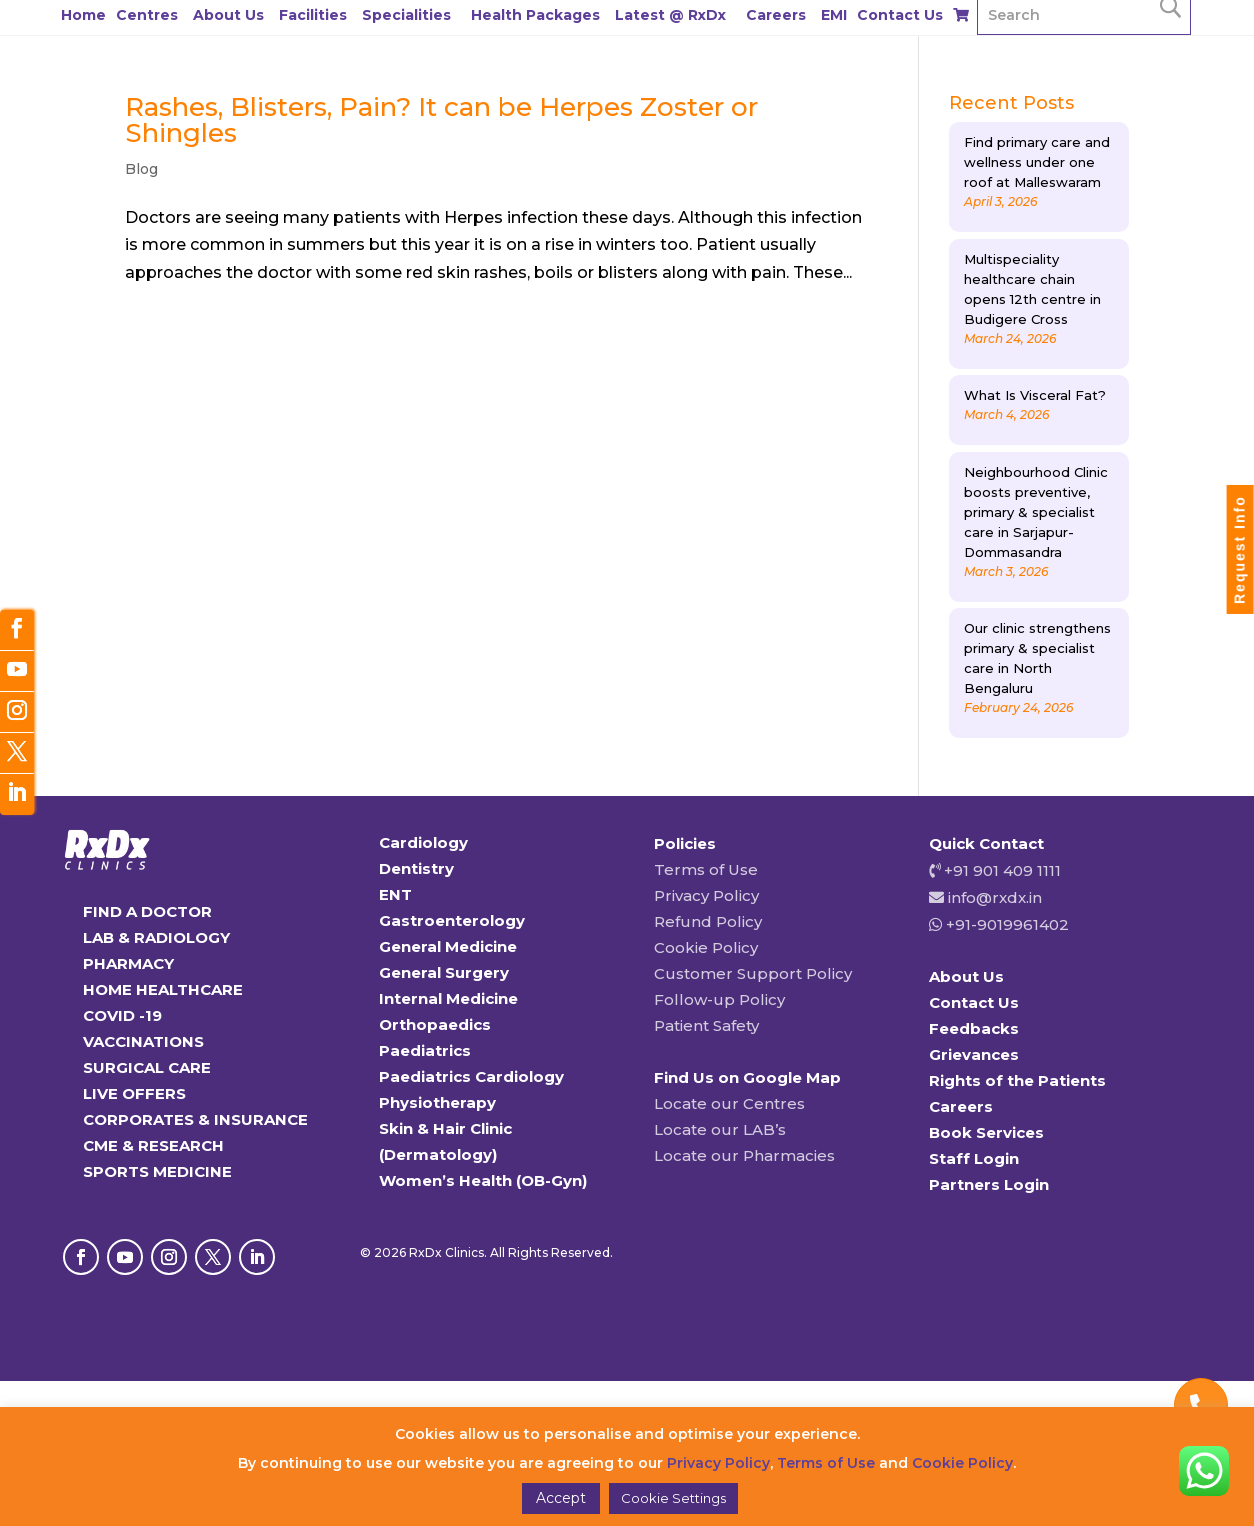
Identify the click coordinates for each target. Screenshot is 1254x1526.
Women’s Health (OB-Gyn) (483, 1180)
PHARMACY (128, 963)
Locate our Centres (729, 1103)
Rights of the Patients (1017, 1080)
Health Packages (535, 15)
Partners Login (989, 1184)
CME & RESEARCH (153, 1145)
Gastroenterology (452, 920)
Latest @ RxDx (670, 15)
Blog (141, 169)
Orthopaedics (435, 1024)
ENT (395, 894)
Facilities (313, 15)
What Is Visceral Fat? (1035, 395)
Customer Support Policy (753, 973)
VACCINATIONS (143, 1041)
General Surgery (444, 972)
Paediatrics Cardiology (471, 1076)
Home (83, 15)
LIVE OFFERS (134, 1093)
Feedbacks (974, 1028)
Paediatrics (425, 1050)
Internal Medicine (448, 998)
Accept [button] (561, 1498)
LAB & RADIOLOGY (156, 937)
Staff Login (974, 1158)
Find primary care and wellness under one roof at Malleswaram (1037, 162)
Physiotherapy (437, 1102)
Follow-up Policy (719, 999)
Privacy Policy (706, 895)
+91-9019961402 (1005, 924)
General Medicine (448, 946)
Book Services (986, 1132)
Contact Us (900, 15)
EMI (834, 15)
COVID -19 (122, 1015)
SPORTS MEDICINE (157, 1171)
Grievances (974, 1054)
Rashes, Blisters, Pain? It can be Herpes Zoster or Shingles (441, 120)
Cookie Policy (706, 947)
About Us (228, 15)
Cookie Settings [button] (673, 1498)
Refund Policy (708, 921)
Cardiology (423, 842)
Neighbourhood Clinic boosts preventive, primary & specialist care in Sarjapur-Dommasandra (1036, 512)
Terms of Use (706, 869)
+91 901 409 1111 (1000, 870)
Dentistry (416, 868)
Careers (776, 15)
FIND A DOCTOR (147, 911)
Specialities (406, 15)
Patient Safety (706, 1025)
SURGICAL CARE (147, 1067)
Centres (147, 15)
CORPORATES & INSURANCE (195, 1119)
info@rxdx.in (995, 897)
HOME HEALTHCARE (163, 989)
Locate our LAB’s (720, 1129)
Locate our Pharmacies (744, 1155)
